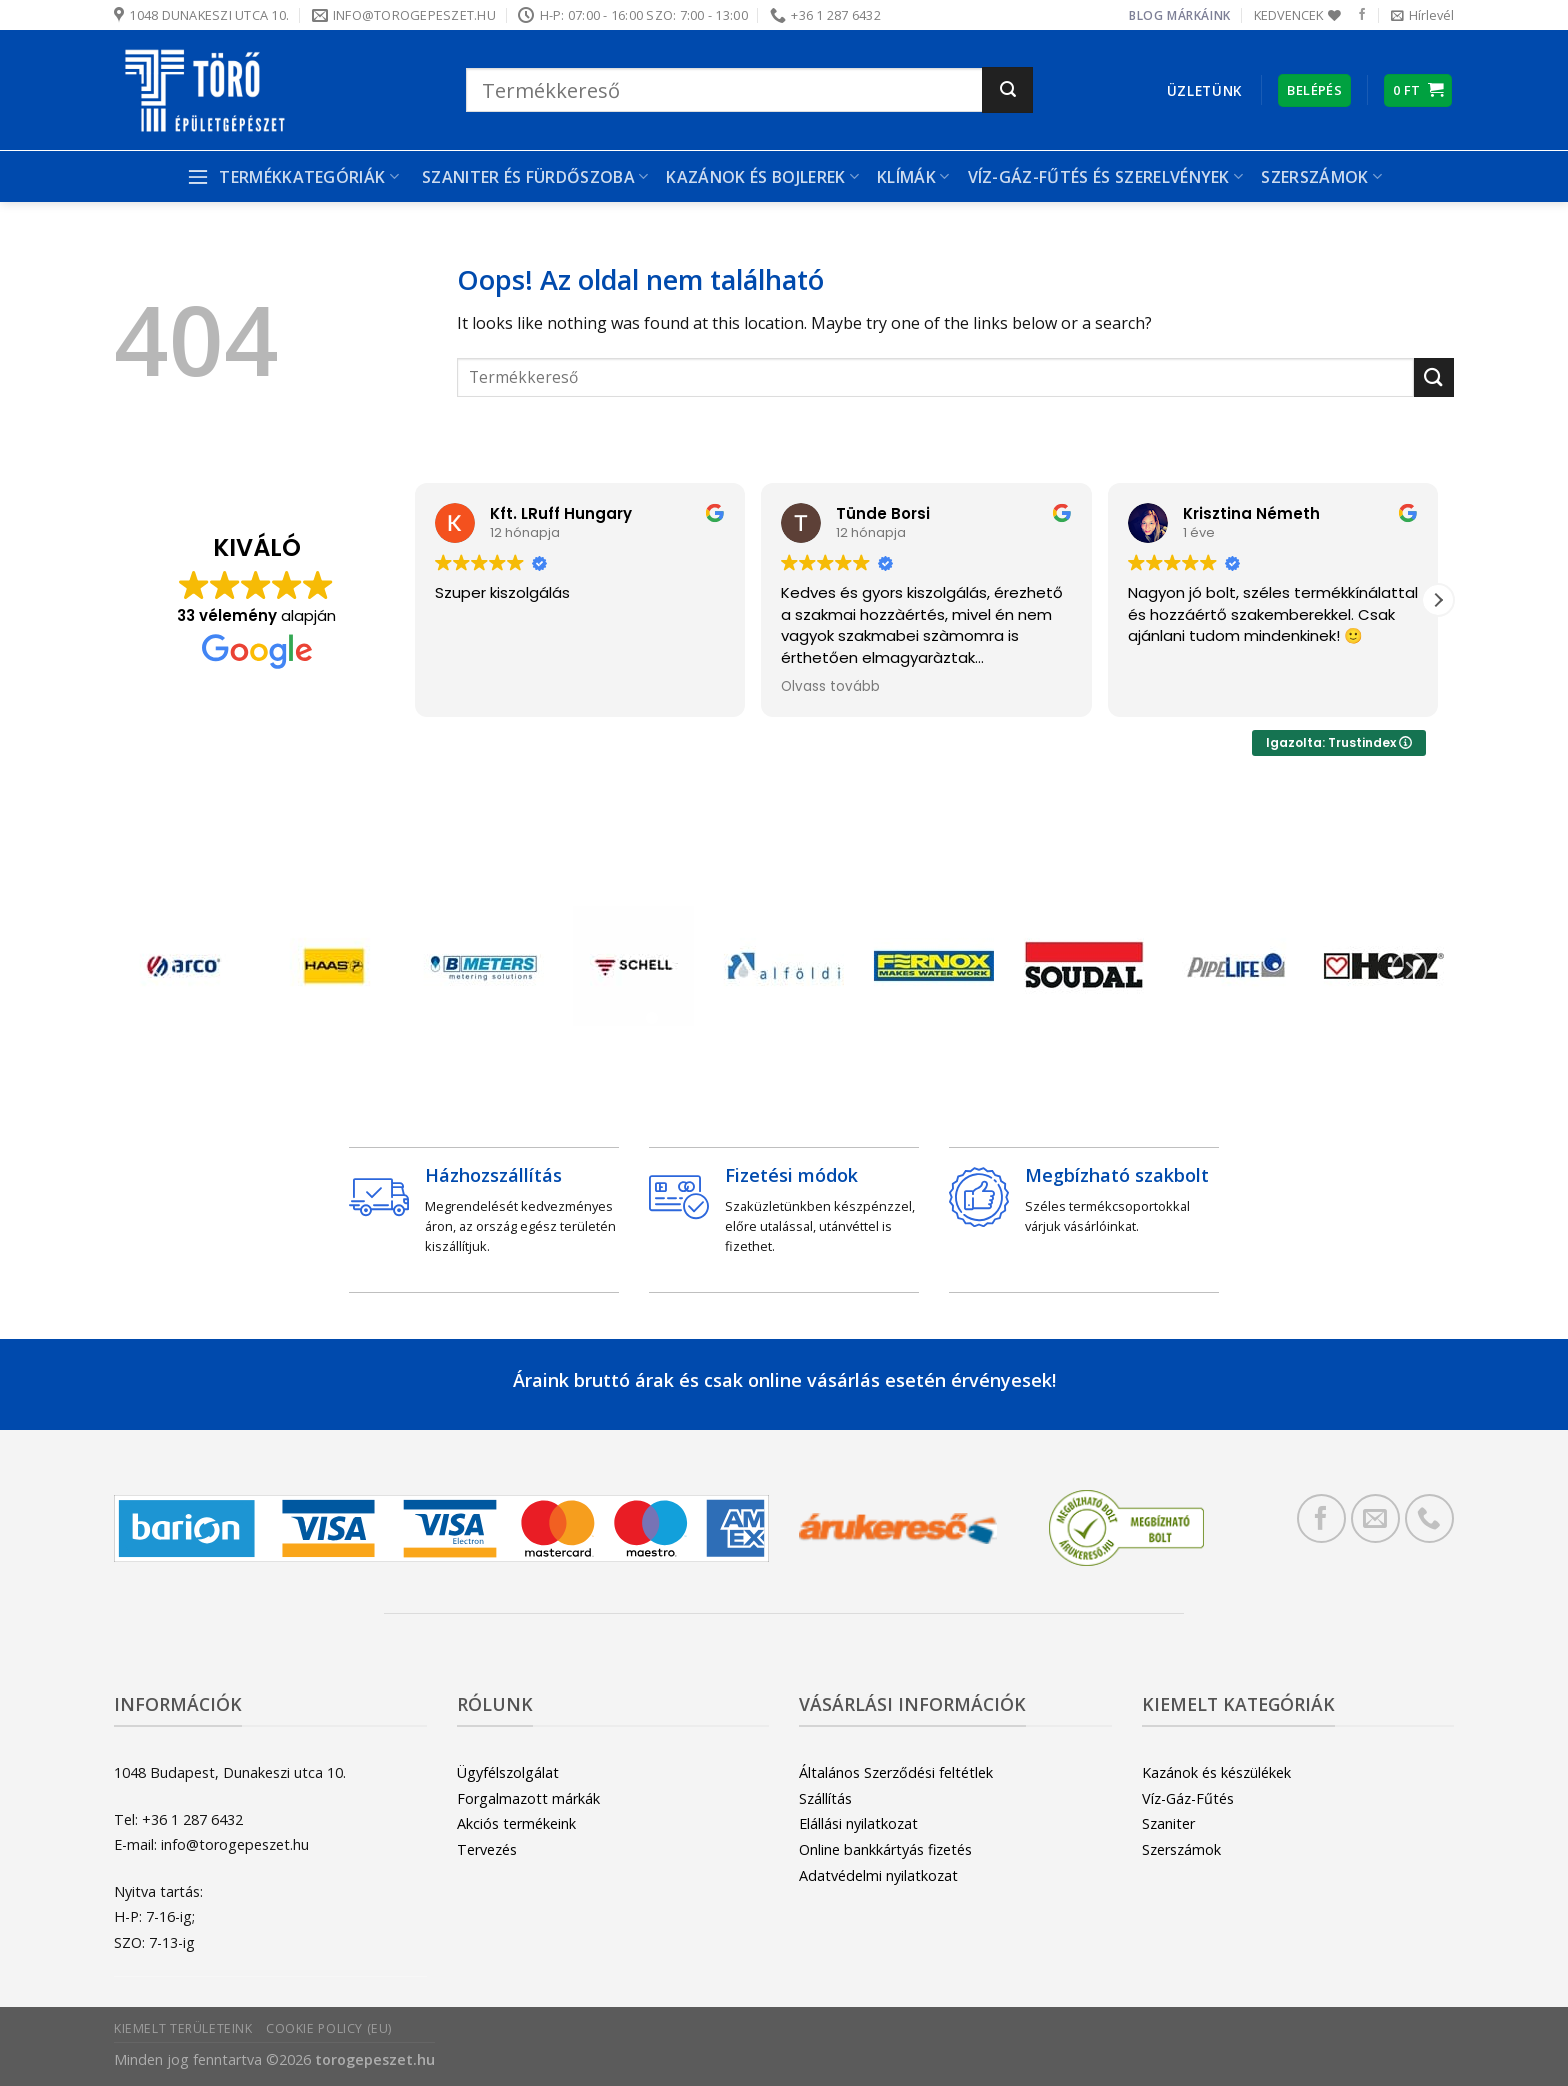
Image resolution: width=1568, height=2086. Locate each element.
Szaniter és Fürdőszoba (535, 177)
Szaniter (1168, 1823)
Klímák (913, 177)
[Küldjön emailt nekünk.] (1375, 1518)
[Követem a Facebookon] (1362, 15)
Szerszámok (1321, 177)
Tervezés (487, 1849)
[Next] (1409, 970)
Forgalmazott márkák (528, 1798)
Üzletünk (1204, 90)
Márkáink (1199, 15)
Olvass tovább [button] (830, 687)
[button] (1438, 600)
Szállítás (825, 1798)
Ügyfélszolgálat (508, 1772)
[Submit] (1007, 90)
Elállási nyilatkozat (858, 1823)
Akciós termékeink (516, 1823)
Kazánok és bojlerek (762, 177)
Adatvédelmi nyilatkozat (878, 1875)
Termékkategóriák (292, 177)
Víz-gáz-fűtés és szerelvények (1106, 177)
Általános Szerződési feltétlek (896, 1772)
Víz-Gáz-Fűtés (1188, 1798)
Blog (1146, 15)
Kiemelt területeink (183, 2028)
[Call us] (1429, 1518)
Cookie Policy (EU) (329, 2028)
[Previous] (159, 970)
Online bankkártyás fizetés (885, 1849)
